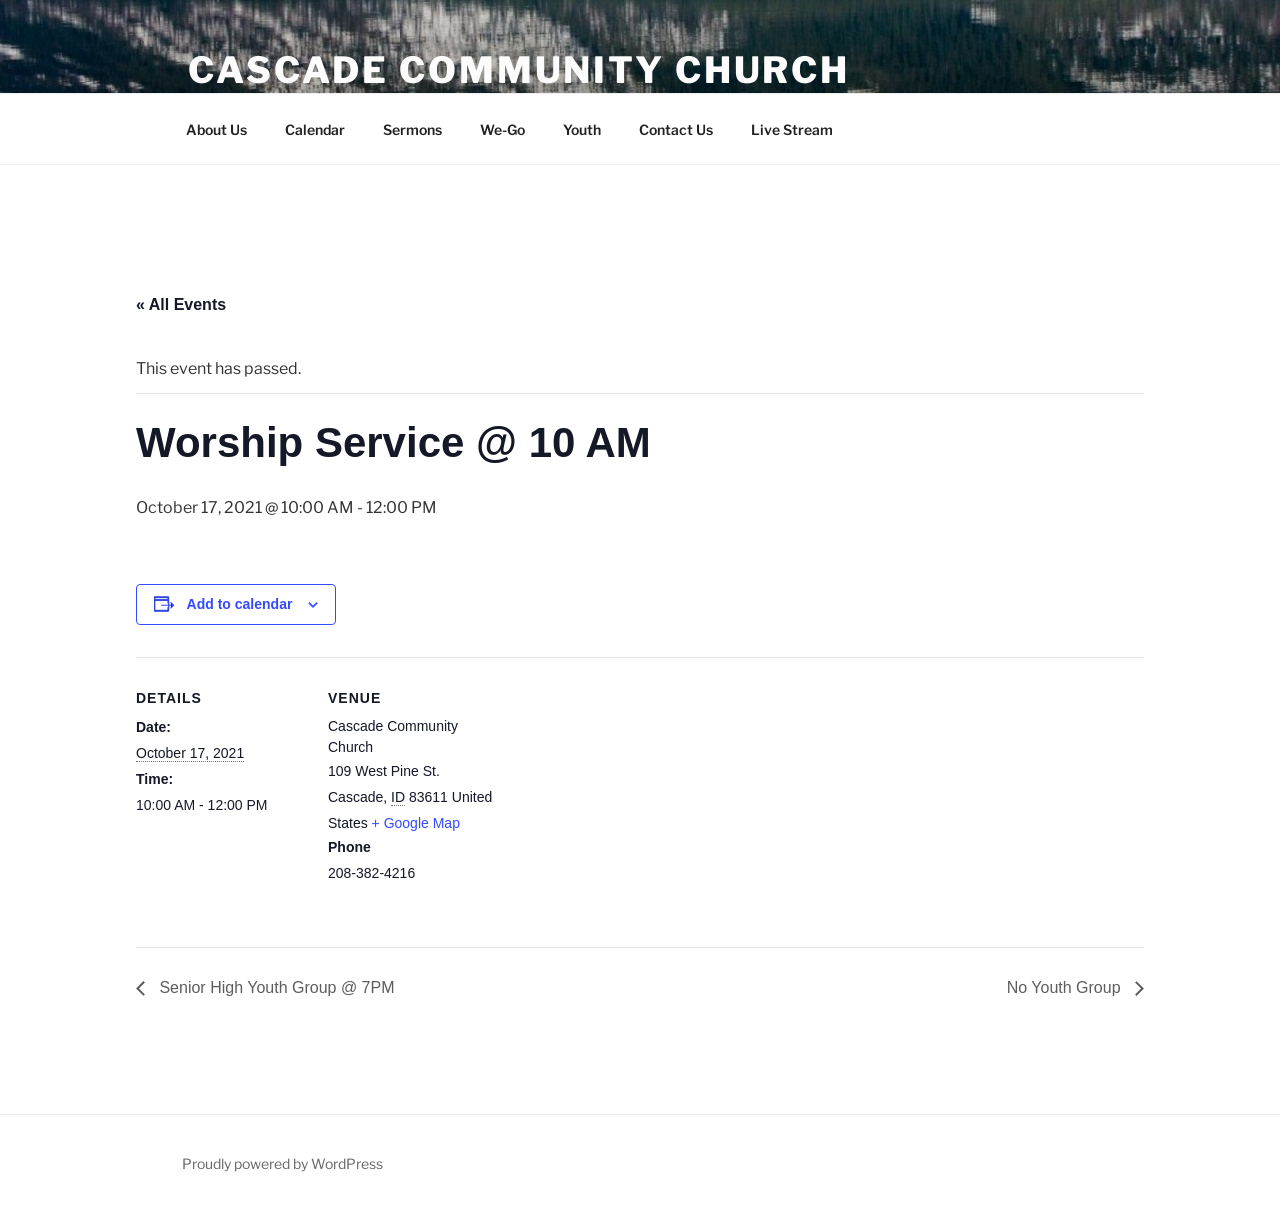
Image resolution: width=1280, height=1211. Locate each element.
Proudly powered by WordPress (282, 1163)
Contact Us (676, 129)
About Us (216, 129)
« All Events (181, 304)
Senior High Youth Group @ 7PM (275, 987)
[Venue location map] (625, 795)
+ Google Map (416, 823)
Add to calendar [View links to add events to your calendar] (240, 604)
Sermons (412, 129)
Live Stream (792, 129)
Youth (582, 129)
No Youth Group (1066, 987)
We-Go (502, 129)
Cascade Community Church (519, 70)
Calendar (315, 129)
